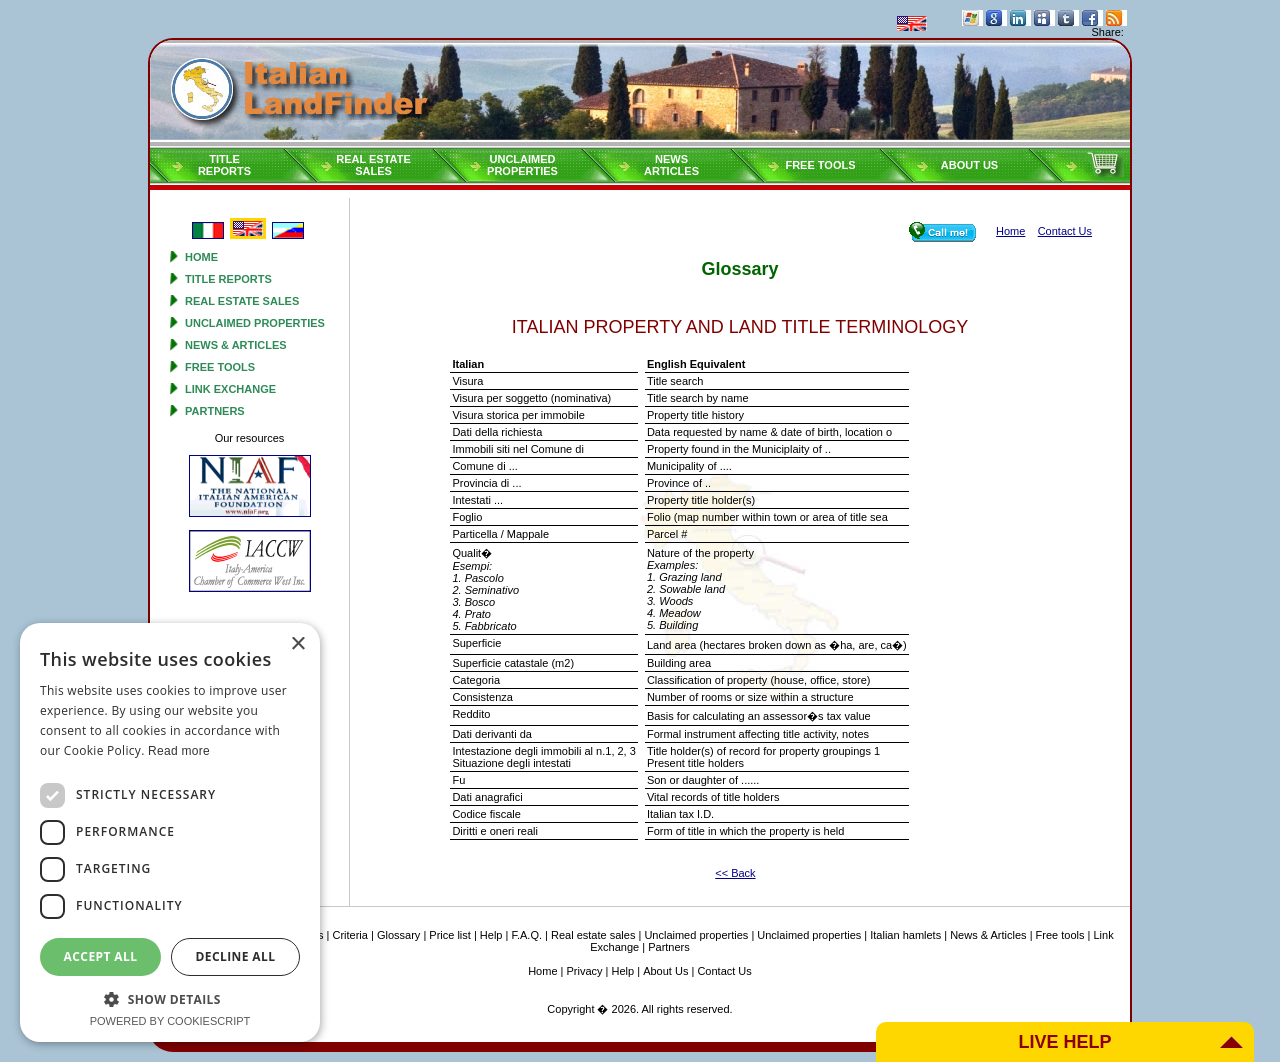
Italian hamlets (905, 935)
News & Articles (236, 345)
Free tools (820, 165)
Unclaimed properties (255, 323)
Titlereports (224, 165)
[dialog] (170, 832)
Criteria (349, 935)
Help (491, 935)
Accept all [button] (101, 956)
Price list (450, 935)
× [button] (297, 644)
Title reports (228, 279)
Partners (215, 411)
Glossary (398, 935)
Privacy (585, 971)
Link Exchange (230, 389)
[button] (170, 998)
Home (201, 257)
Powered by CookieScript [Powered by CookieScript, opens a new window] (170, 1021)
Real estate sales (242, 301)
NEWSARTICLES (671, 165)
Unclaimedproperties (522, 165)
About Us (969, 165)
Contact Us (724, 971)
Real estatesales (373, 165)
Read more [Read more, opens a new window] (179, 751)
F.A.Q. (526, 935)
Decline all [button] (236, 956)
